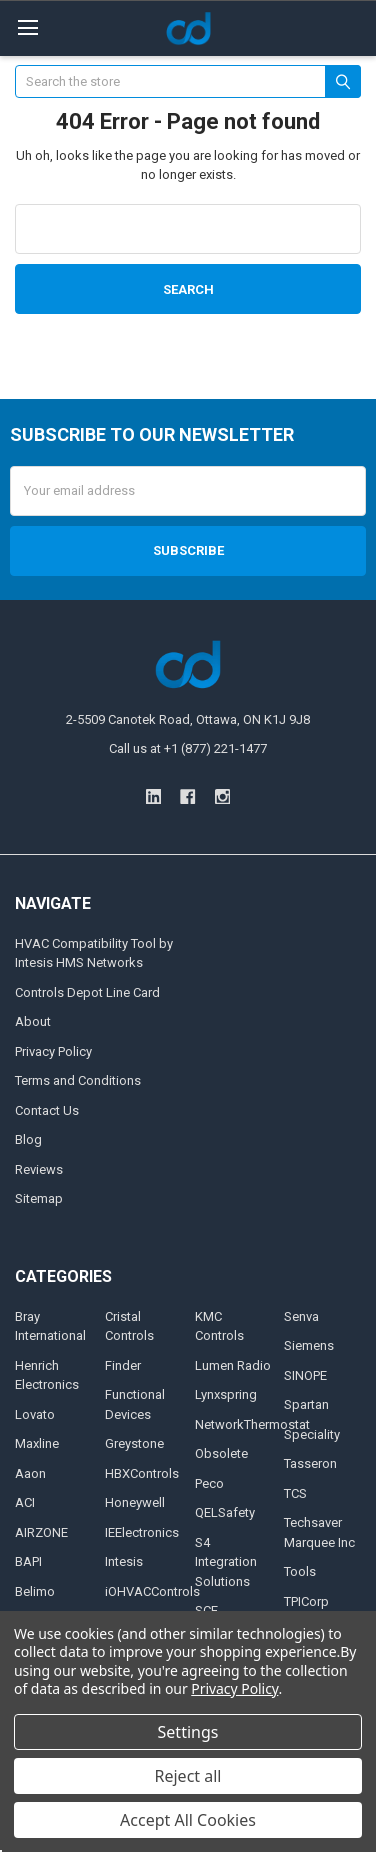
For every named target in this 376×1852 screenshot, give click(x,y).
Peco (209, 1483)
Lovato (35, 1414)
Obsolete (221, 1453)
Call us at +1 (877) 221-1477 (188, 748)
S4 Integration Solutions (226, 1562)
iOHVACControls (152, 1591)
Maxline (37, 1443)
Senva (301, 1316)
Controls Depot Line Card (87, 992)
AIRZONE (41, 1532)
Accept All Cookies (188, 1820)
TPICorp (306, 1601)
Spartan (306, 1404)
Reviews (39, 1169)
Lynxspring (226, 1394)
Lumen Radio (233, 1365)
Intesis (124, 1561)
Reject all (188, 1776)
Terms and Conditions (78, 1080)
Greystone (134, 1443)
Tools (300, 1571)
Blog (28, 1139)
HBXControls (142, 1473)
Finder (123, 1365)
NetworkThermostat (252, 1424)
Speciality (312, 1434)
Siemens (309, 1345)
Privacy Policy (53, 1051)
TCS (295, 1493)
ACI (25, 1502)
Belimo (35, 1591)
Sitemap (39, 1198)
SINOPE (305, 1375)
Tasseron (310, 1463)
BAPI (28, 1561)
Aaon (30, 1473)
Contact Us (47, 1110)
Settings (188, 1732)
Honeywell (135, 1502)
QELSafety (225, 1512)
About (33, 1021)
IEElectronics (142, 1532)
